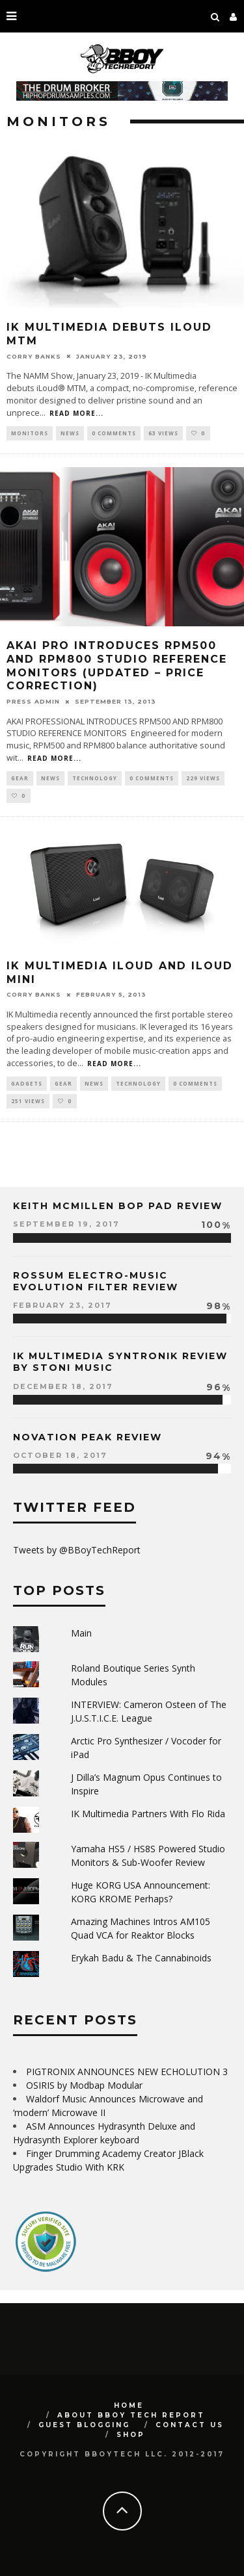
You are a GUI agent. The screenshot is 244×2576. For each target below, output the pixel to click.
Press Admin (33, 701)
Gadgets (26, 1083)
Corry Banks (34, 356)
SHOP (130, 2434)
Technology (94, 778)
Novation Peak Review (87, 1437)
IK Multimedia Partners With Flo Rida (148, 1813)
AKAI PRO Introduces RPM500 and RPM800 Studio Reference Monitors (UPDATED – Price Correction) (117, 665)
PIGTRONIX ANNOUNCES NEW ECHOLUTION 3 (127, 2071)
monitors (29, 433)
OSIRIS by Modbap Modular (84, 2085)
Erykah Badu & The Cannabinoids (141, 1958)
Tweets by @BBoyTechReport (77, 1550)
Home (129, 2405)
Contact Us (190, 2425)
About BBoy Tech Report (131, 2415)
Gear (20, 778)
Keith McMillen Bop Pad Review (118, 1206)
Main (81, 1633)
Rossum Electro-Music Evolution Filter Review (95, 1281)
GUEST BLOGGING (84, 2425)
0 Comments (114, 433)
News (70, 433)
